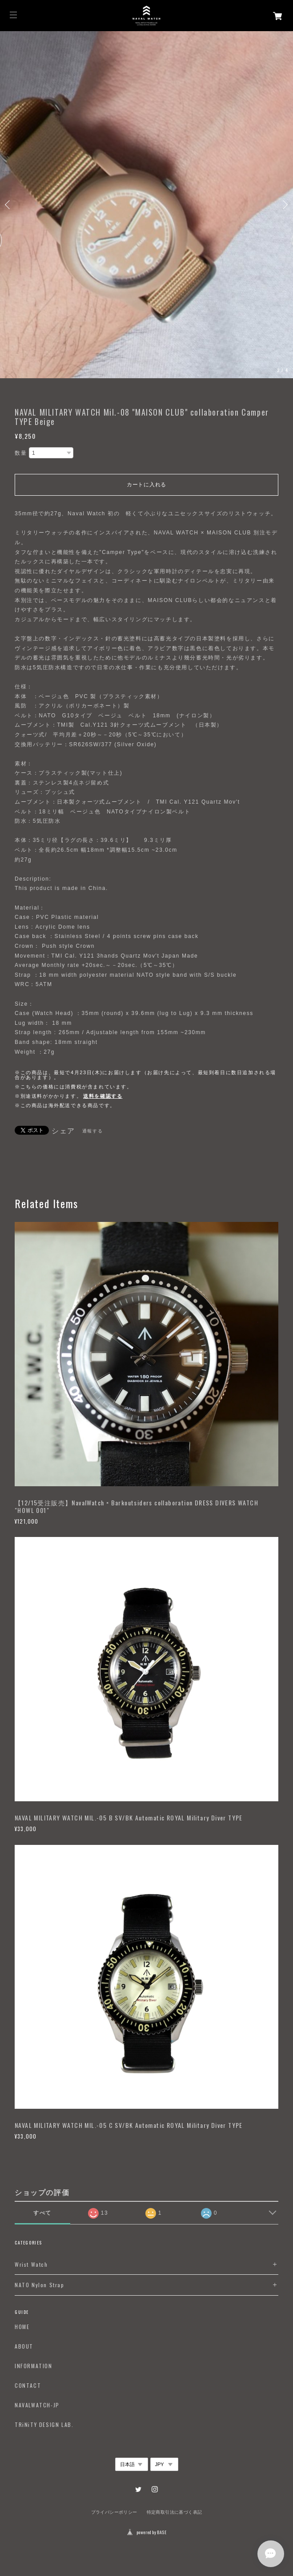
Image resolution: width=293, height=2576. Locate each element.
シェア (63, 1131)
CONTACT (28, 2385)
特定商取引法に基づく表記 (174, 2512)
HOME (22, 2327)
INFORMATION (33, 2366)
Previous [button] (9, 205)
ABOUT (24, 2346)
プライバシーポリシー (114, 2512)
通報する (92, 1130)
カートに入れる (146, 484)
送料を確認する (102, 1096)
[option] (146, 204)
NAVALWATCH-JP (37, 2405)
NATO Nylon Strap (39, 2285)
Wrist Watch (31, 2264)
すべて (42, 2213)
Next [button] (284, 205)
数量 (21, 453)
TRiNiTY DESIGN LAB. (44, 2425)
